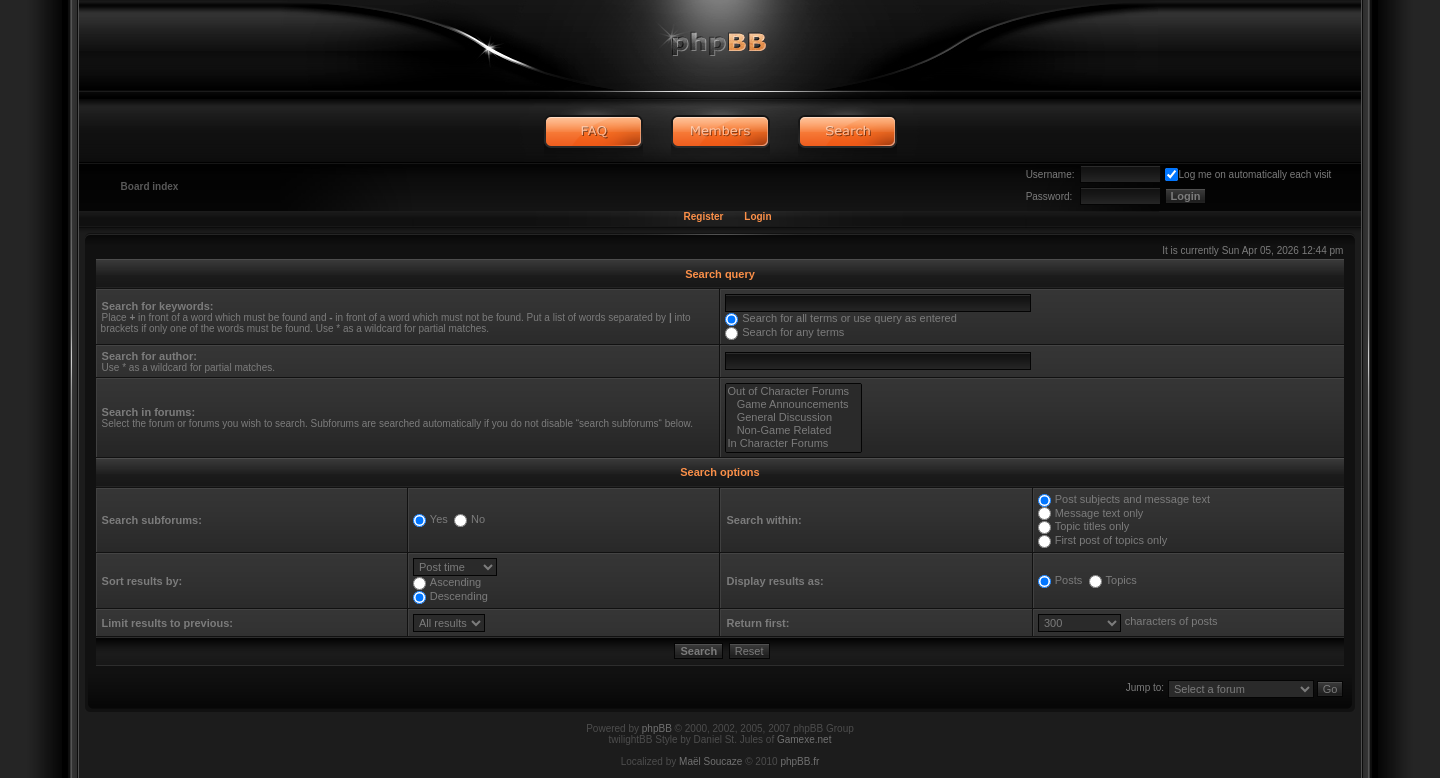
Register (703, 216)
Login (757, 216)
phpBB (657, 728)
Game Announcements (793, 404)
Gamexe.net (804, 739)
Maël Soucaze (710, 761)
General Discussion (793, 417)
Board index (150, 186)
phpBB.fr (799, 761)
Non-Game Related (793, 430)
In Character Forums (793, 443)
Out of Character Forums (793, 391)
